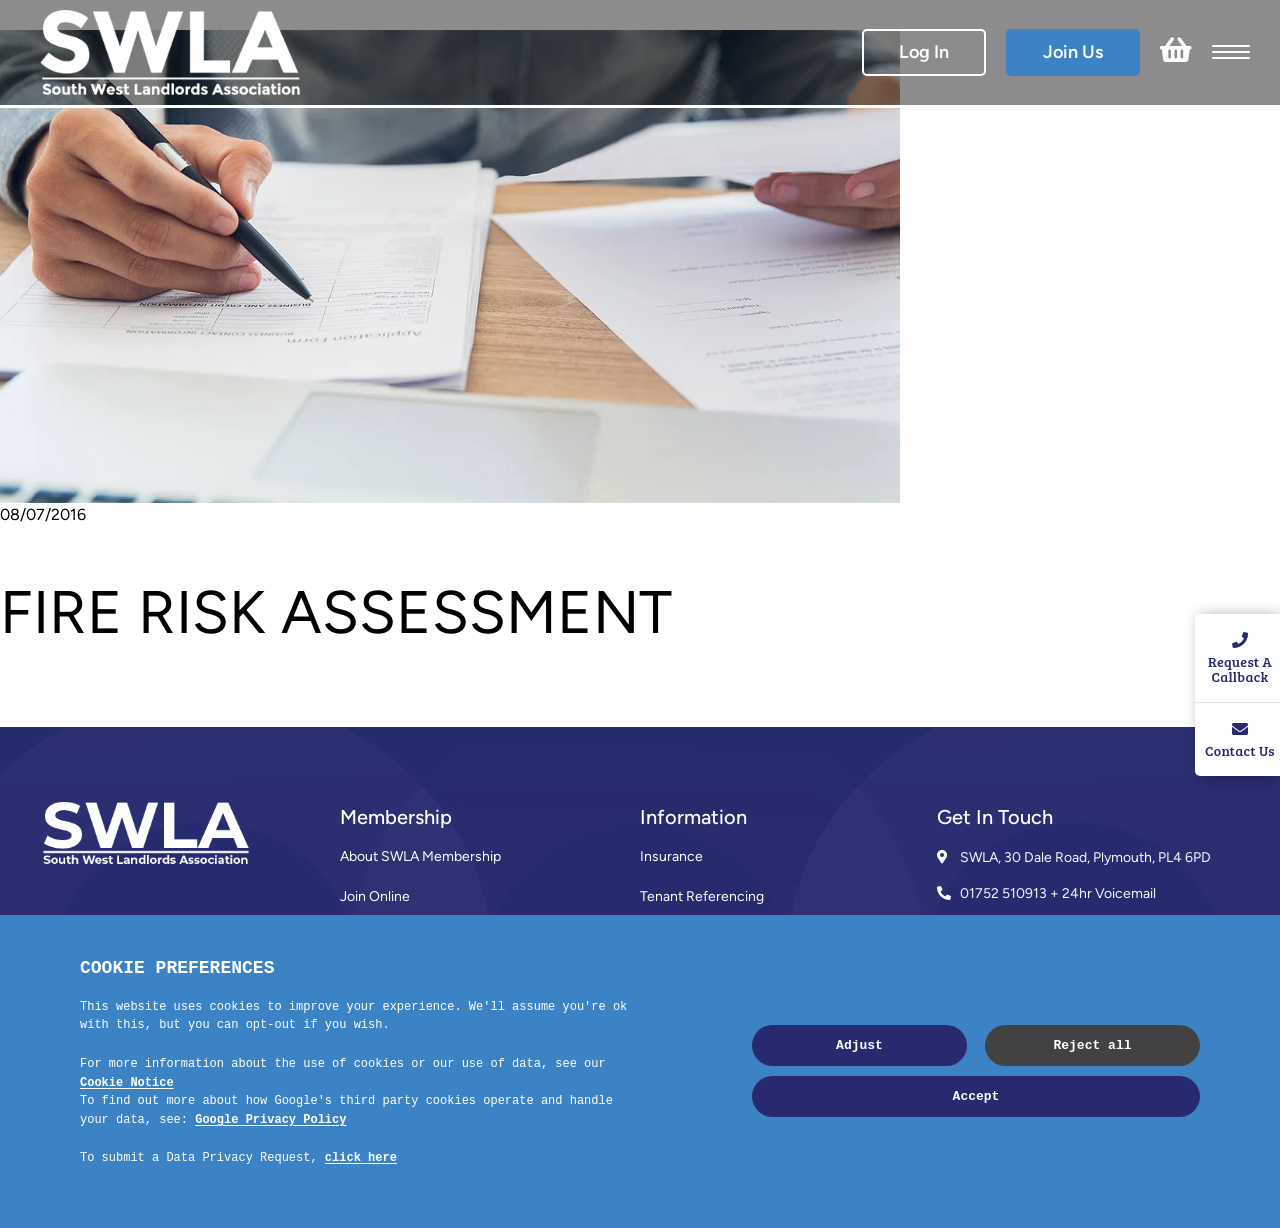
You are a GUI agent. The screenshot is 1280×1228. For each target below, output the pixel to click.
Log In (924, 52)
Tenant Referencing (702, 896)
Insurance (671, 856)
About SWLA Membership (420, 856)
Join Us (1073, 52)
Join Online (375, 896)
